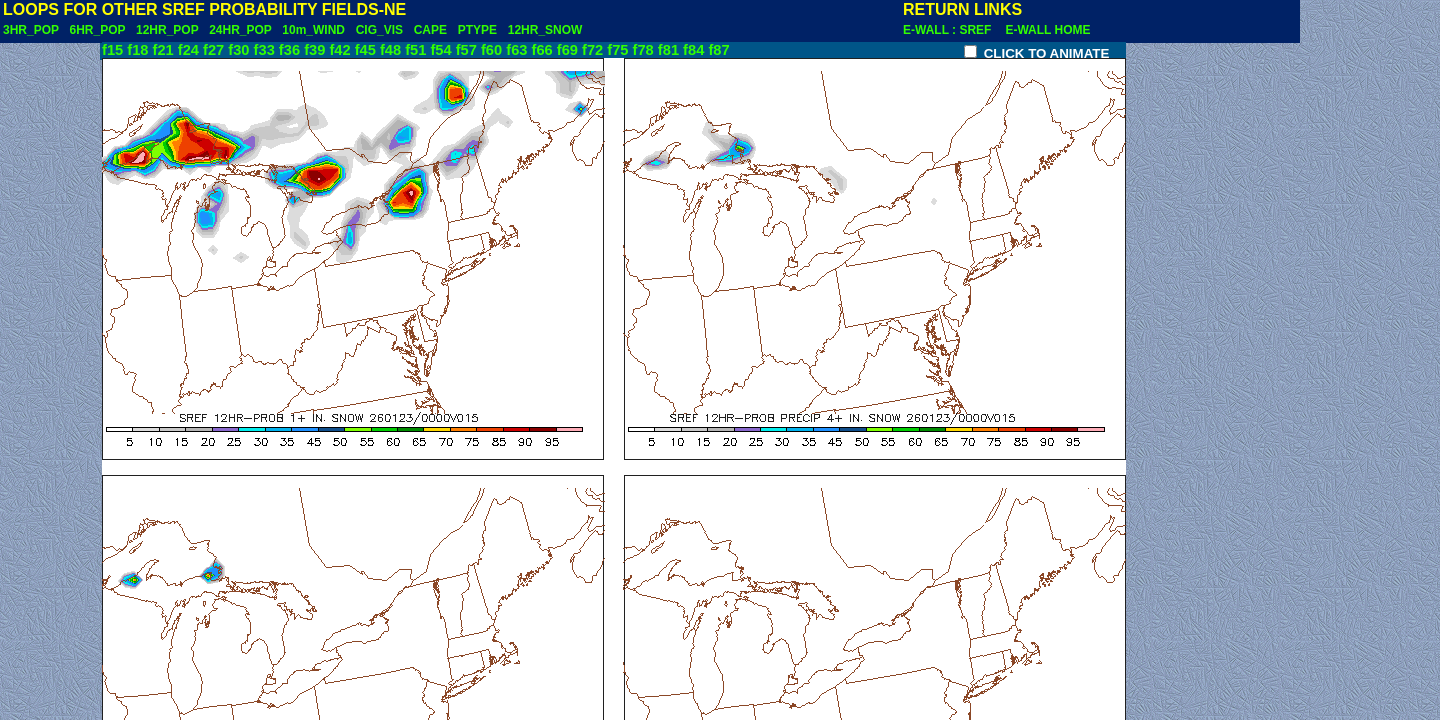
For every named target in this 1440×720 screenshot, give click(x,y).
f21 (163, 50)
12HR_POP (167, 30)
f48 (390, 50)
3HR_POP (31, 30)
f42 (339, 50)
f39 (314, 50)
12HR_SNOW (545, 30)
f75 (617, 50)
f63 (516, 50)
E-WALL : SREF (952, 30)
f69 (567, 50)
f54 (440, 50)
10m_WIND (313, 30)
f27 (213, 50)
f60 (491, 50)
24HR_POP (240, 30)
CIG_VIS (379, 30)
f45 (365, 50)
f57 (466, 50)
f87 (718, 50)
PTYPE (477, 30)
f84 (693, 50)
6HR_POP (97, 30)
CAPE (430, 30)
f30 (238, 50)
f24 (188, 50)
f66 (542, 50)
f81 (668, 50)
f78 (643, 50)
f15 (112, 50)
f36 (289, 50)
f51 (415, 50)
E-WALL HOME (1047, 30)
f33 (264, 50)
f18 (137, 50)
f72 (592, 50)
